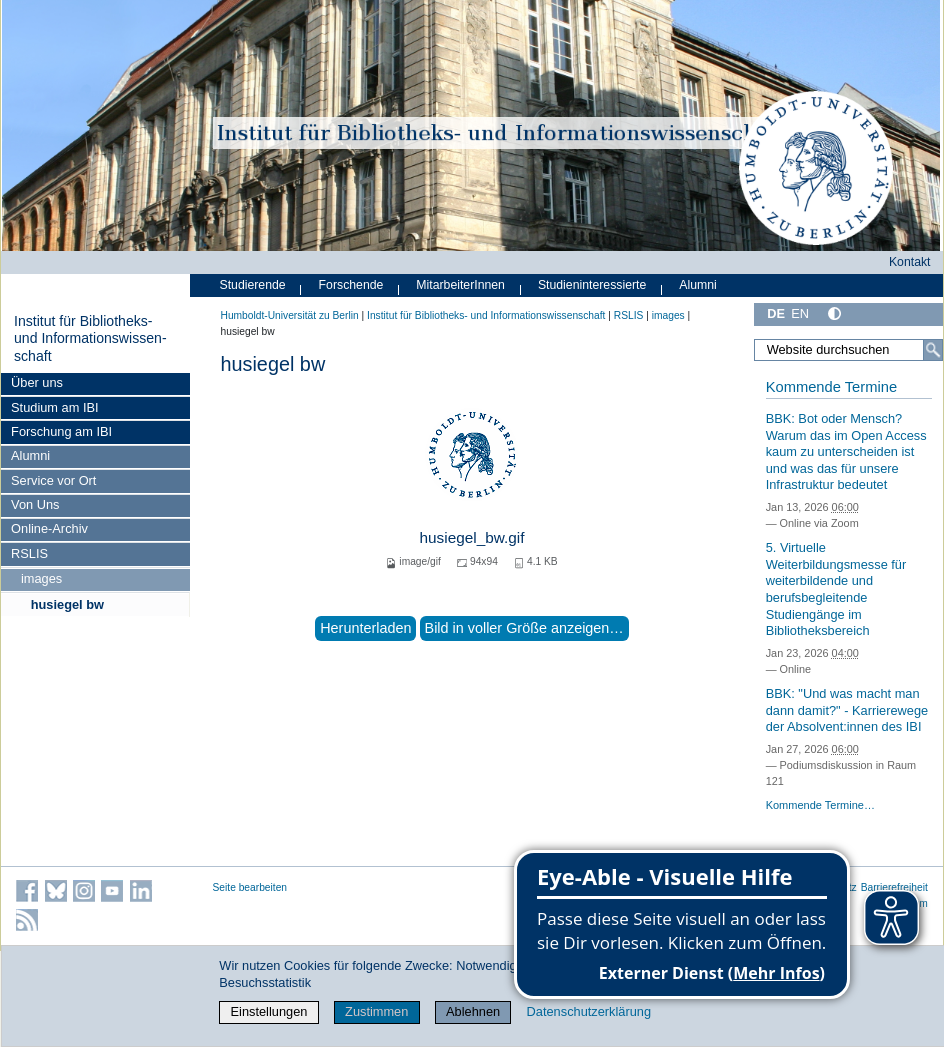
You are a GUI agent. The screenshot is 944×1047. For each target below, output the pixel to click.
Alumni (30, 455)
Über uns (37, 382)
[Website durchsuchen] (848, 350)
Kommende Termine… (820, 805)
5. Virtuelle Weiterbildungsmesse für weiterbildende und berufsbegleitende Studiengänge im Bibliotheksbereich (836, 589)
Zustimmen (376, 1011)
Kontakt (910, 262)
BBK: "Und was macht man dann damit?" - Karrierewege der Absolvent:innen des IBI (847, 710)
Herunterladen (365, 628)
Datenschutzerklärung (589, 1011)
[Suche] (933, 350)
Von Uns (35, 504)
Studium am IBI (54, 407)
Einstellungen (269, 1011)
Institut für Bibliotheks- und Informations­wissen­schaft (90, 338)
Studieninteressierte (592, 285)
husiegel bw (67, 604)
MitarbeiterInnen (460, 285)
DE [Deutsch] (776, 313)
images (41, 578)
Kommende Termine (831, 387)
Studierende (253, 285)
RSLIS (29, 553)
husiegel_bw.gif (471, 537)
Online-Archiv (49, 528)
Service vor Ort (53, 480)
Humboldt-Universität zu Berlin (290, 315)
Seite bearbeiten (250, 887)
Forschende (351, 285)
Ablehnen (473, 1011)
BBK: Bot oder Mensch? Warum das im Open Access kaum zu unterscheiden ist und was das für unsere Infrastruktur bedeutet (846, 452)
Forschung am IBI (61, 431)
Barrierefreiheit (894, 887)
